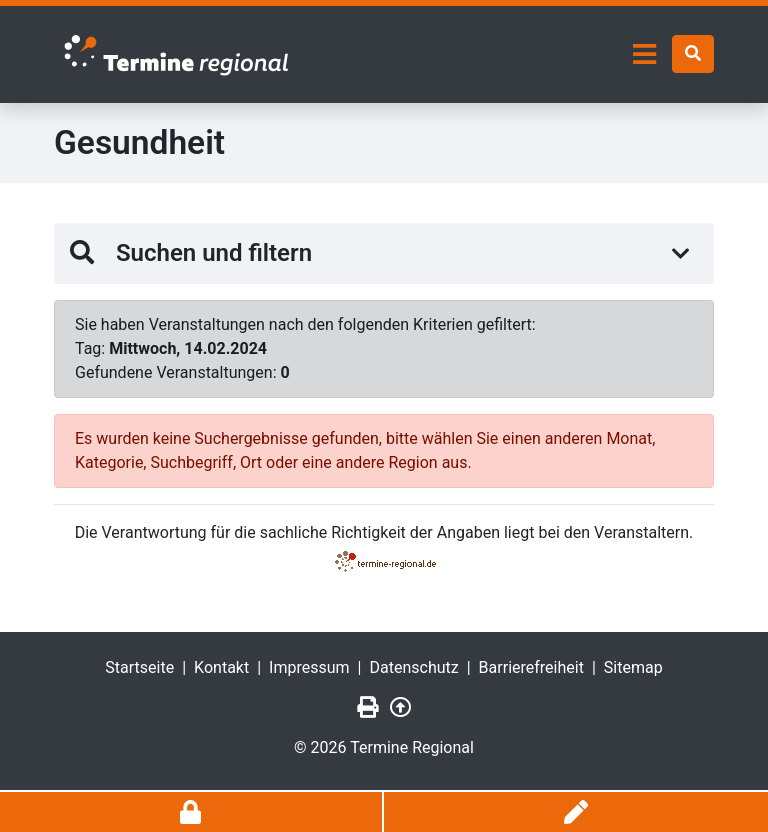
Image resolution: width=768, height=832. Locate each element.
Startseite (139, 667)
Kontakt (221, 667)
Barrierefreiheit (531, 667)
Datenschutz (414, 667)
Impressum (309, 667)
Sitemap (633, 667)
